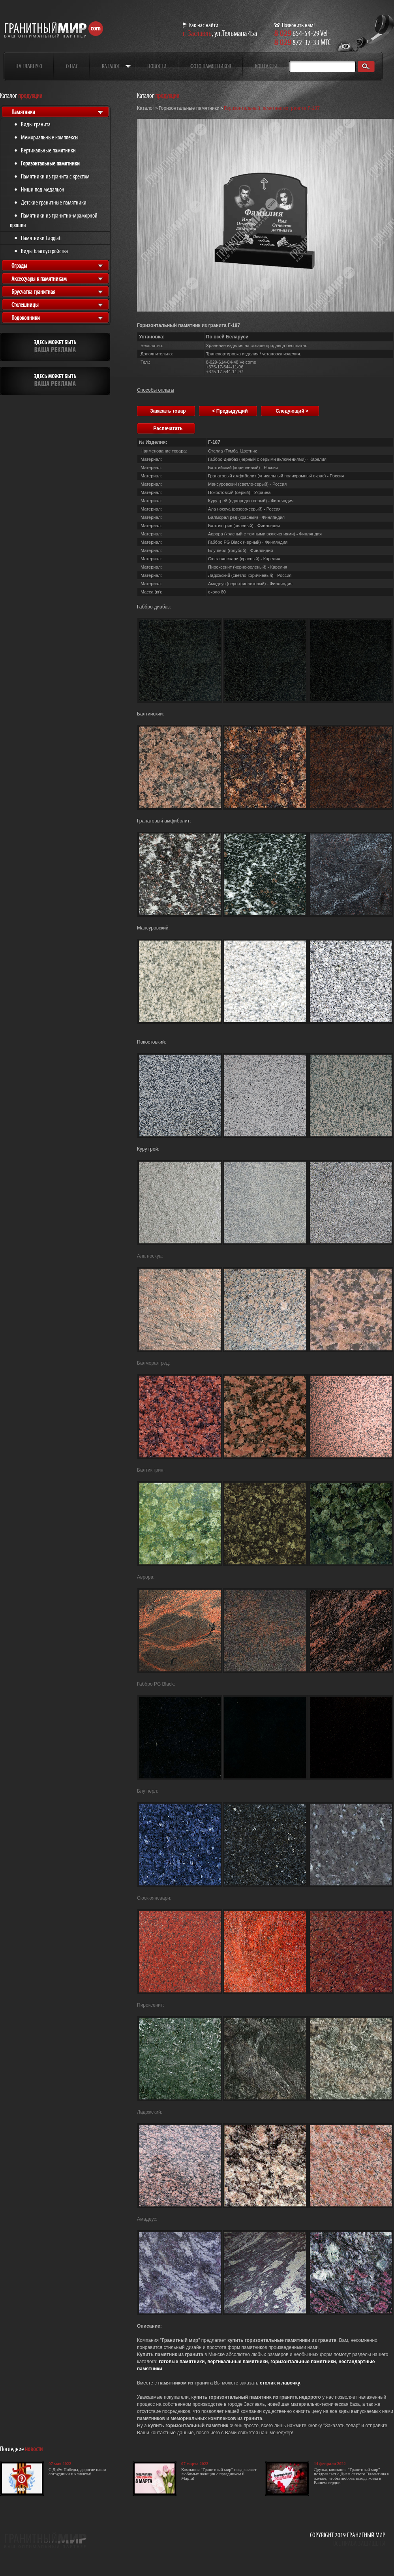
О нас (72, 66)
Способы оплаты (155, 390)
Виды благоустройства (44, 251)
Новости (157, 66)
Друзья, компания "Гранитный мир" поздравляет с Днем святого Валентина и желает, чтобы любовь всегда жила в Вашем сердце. (351, 2476)
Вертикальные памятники (48, 150)
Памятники (23, 112)
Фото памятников (210, 66)
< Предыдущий (230, 411)
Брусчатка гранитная (33, 291)
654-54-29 (296, 33)
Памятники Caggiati (41, 238)
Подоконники (25, 317)
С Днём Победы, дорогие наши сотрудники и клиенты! (77, 2471)
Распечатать (167, 428)
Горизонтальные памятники (50, 163)
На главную (28, 66)
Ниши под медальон (42, 189)
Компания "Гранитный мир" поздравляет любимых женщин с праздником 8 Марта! (219, 2473)
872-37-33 (296, 42)
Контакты (266, 66)
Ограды (19, 265)
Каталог (111, 66)
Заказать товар (168, 411)
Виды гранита (36, 124)
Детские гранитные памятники (53, 202)
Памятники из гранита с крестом (55, 176)
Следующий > (292, 411)
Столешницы (25, 304)
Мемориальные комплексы (50, 137)
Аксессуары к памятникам (39, 278)
